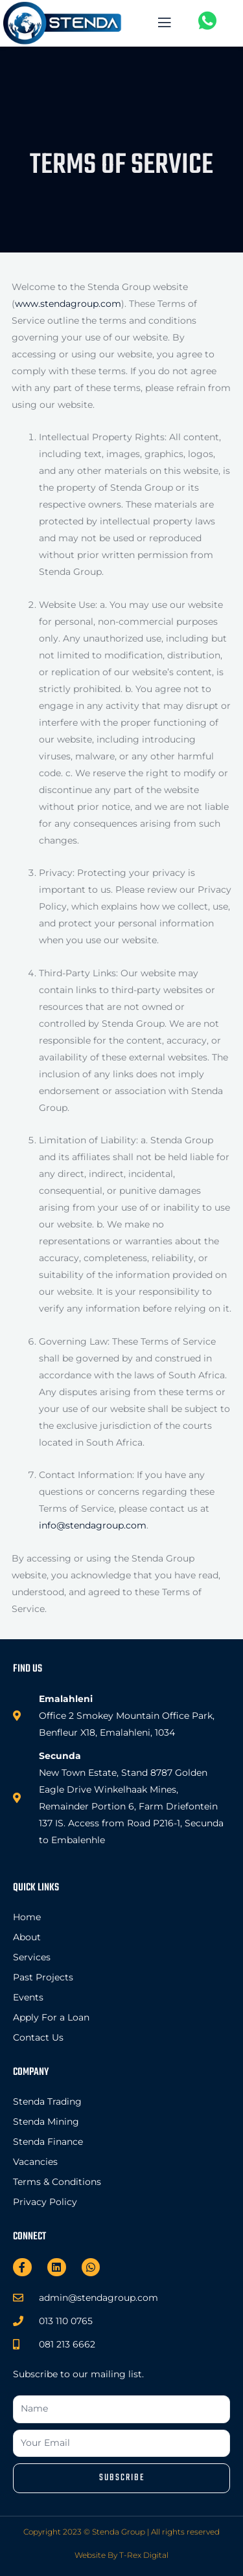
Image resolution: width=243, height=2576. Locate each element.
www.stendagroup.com (68, 303)
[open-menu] (162, 23)
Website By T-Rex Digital (121, 2555)
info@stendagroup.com (92, 1525)
